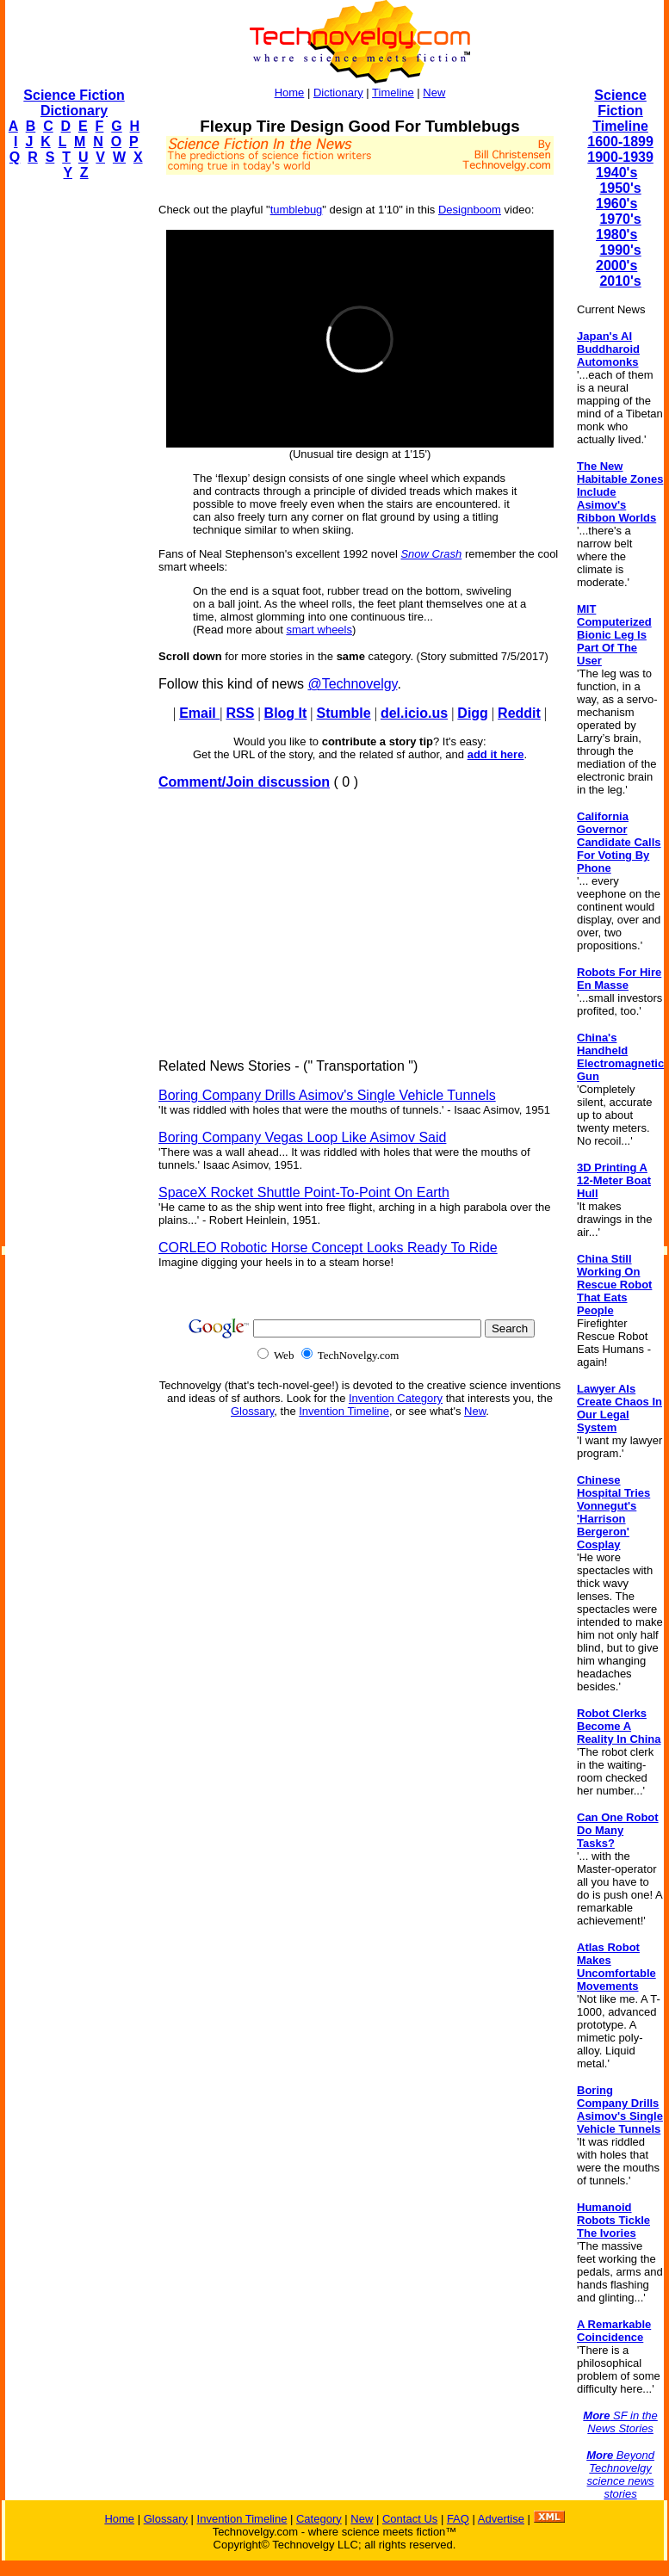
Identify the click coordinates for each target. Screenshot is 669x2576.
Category (319, 2518)
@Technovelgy (352, 683)
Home (290, 92)
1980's (616, 234)
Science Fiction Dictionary (73, 103)
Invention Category (396, 1398)
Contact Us (409, 2518)
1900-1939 (620, 157)
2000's (616, 265)
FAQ (458, 2518)
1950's (620, 188)
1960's (616, 203)
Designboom (469, 209)
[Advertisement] (74, 453)
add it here (496, 754)
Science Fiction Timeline (620, 110)
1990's (620, 250)
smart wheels (319, 629)
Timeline (393, 92)
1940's (616, 172)
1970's (620, 219)
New (434, 92)
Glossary (252, 1411)
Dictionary (338, 92)
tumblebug (296, 209)
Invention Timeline (344, 1411)
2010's (620, 281)
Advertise (501, 2518)
